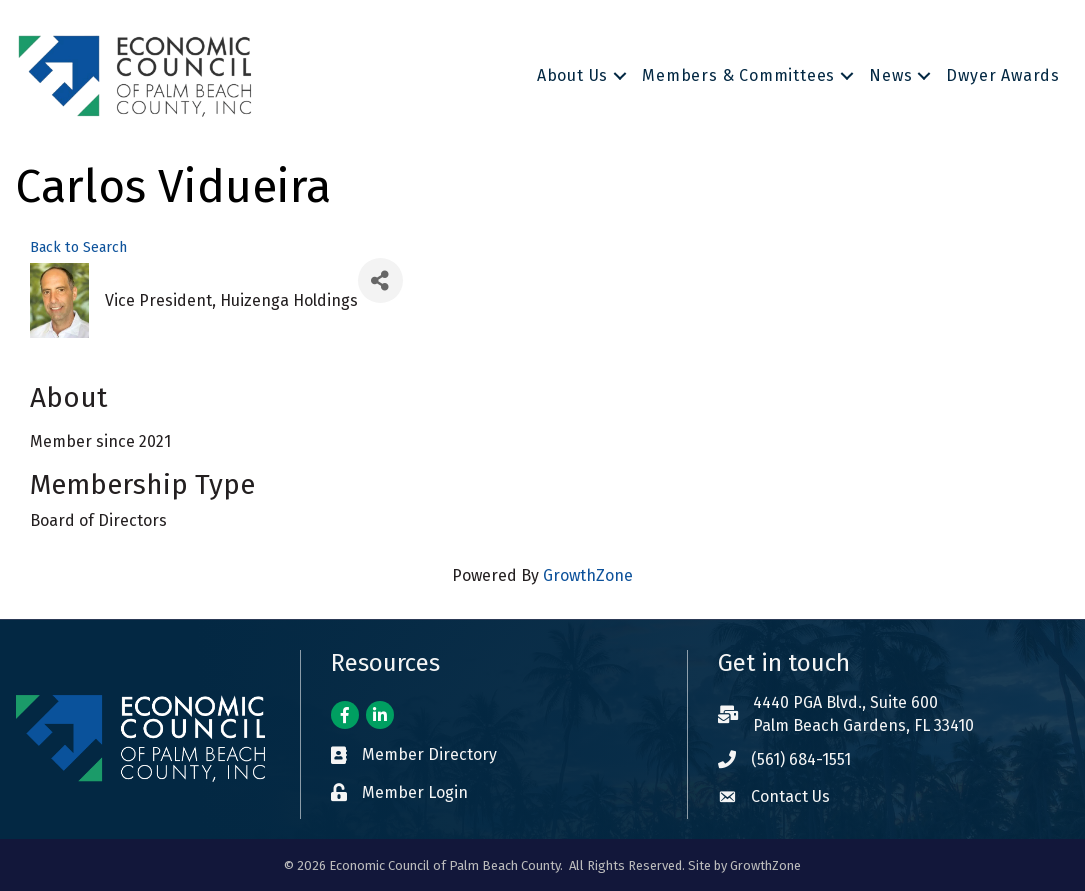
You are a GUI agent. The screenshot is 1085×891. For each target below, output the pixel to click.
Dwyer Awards (1003, 75)
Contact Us (790, 796)
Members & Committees (738, 75)
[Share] (380, 280)
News (890, 75)
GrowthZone (588, 575)
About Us (572, 75)
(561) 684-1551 (801, 759)
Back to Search (78, 247)
